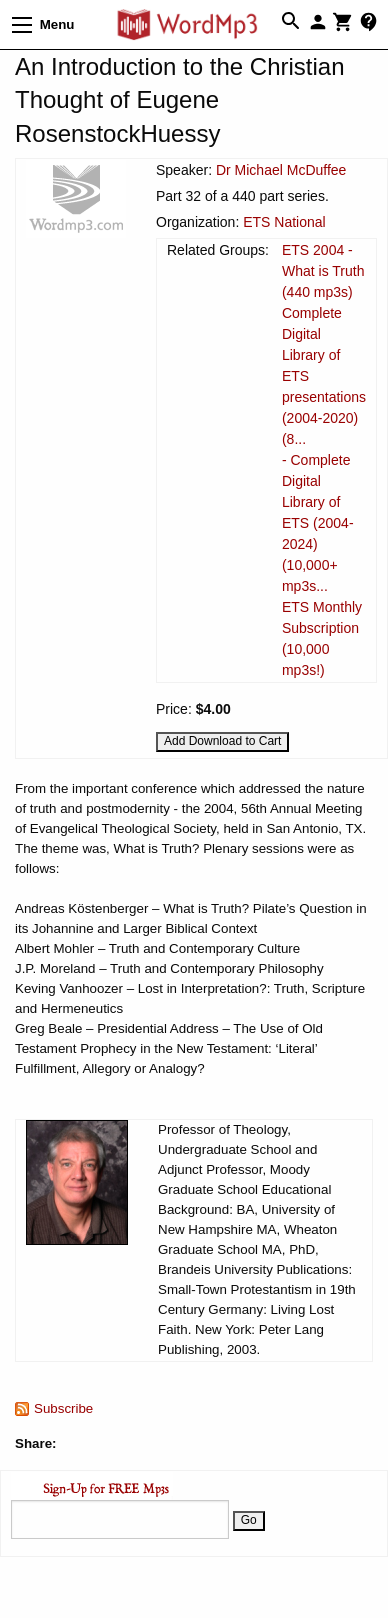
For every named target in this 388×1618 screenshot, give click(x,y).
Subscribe (63, 1408)
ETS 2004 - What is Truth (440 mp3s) (323, 271)
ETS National (284, 222)
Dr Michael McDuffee (281, 170)
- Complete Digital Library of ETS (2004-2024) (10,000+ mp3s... (318, 523)
